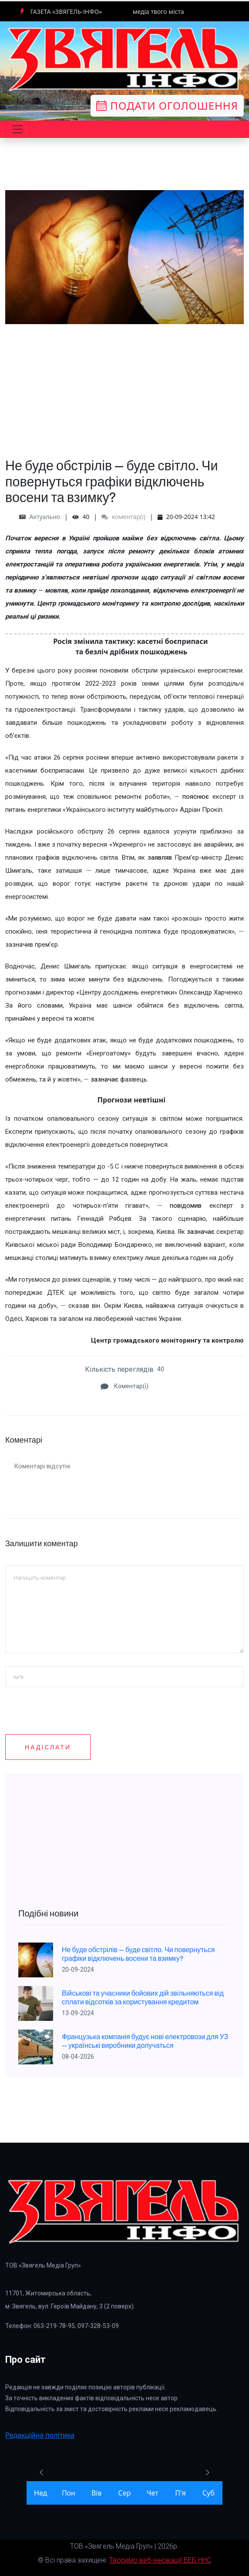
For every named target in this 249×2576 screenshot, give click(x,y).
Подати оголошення (167, 105)
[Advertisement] (124, 385)
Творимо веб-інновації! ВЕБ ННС (160, 2560)
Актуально (45, 517)
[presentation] (71, 1766)
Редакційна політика (39, 2435)
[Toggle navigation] (17, 129)
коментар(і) (123, 517)
